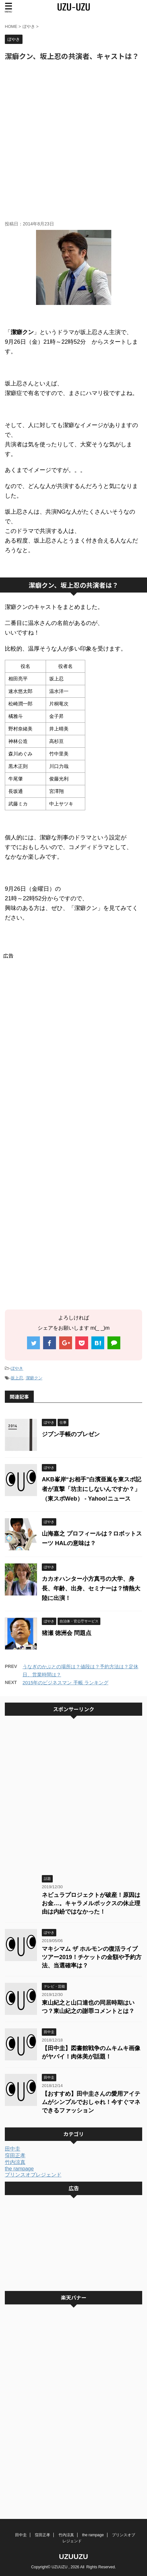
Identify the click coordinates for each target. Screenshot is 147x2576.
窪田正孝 (15, 2155)
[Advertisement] (73, 141)
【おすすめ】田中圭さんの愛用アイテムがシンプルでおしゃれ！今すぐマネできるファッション (91, 2102)
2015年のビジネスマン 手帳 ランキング (65, 1682)
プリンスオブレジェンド (33, 2174)
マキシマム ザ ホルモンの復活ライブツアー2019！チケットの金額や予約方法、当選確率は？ (92, 1957)
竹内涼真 (15, 2162)
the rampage (19, 2168)
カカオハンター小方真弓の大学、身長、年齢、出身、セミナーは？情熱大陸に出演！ (91, 1588)
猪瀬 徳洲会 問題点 (66, 1633)
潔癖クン (34, 1378)
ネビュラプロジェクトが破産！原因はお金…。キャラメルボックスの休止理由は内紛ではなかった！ (91, 1903)
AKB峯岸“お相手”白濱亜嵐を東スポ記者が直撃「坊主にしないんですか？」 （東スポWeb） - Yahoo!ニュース (91, 1489)
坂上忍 (17, 1378)
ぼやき (17, 1368)
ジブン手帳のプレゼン (71, 1434)
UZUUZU (73, 2557)
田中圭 (12, 2148)
